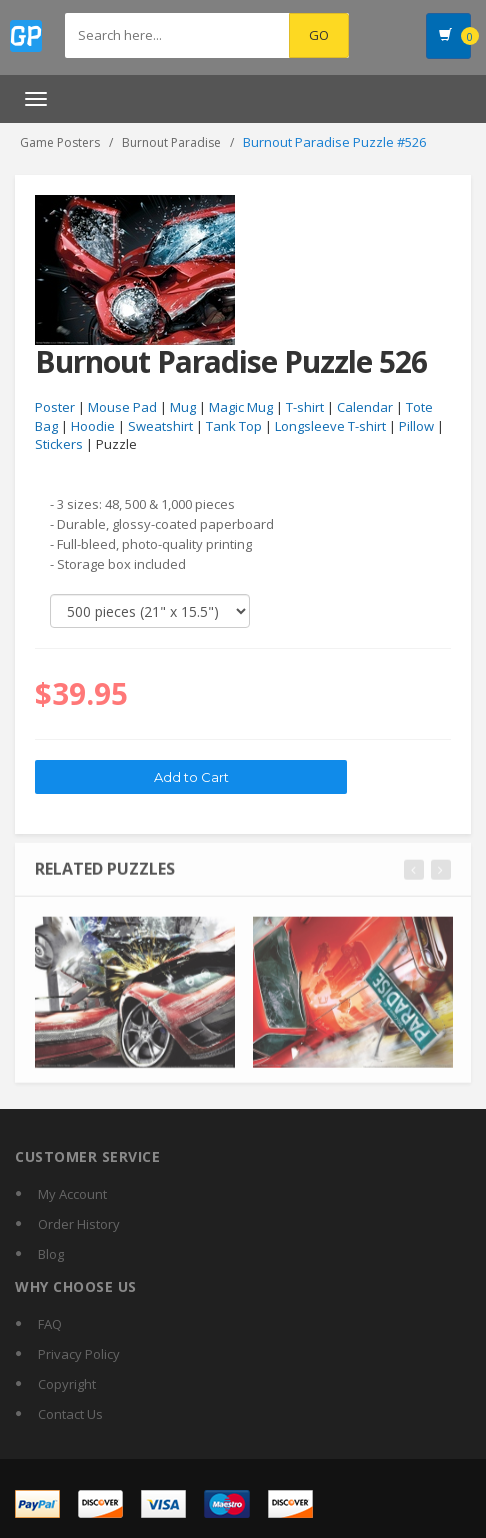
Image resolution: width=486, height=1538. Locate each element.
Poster (55, 408)
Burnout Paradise (171, 142)
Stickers (59, 445)
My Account (72, 1194)
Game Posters (60, 142)
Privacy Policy (79, 1354)
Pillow (416, 426)
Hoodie (93, 426)
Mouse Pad (122, 408)
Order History (79, 1224)
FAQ (50, 1324)
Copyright (67, 1384)
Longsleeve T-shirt (330, 426)
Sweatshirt (160, 426)
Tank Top (234, 426)
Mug (183, 408)
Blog (51, 1254)
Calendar (365, 408)
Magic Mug (241, 408)
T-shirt (305, 408)
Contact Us (70, 1414)
